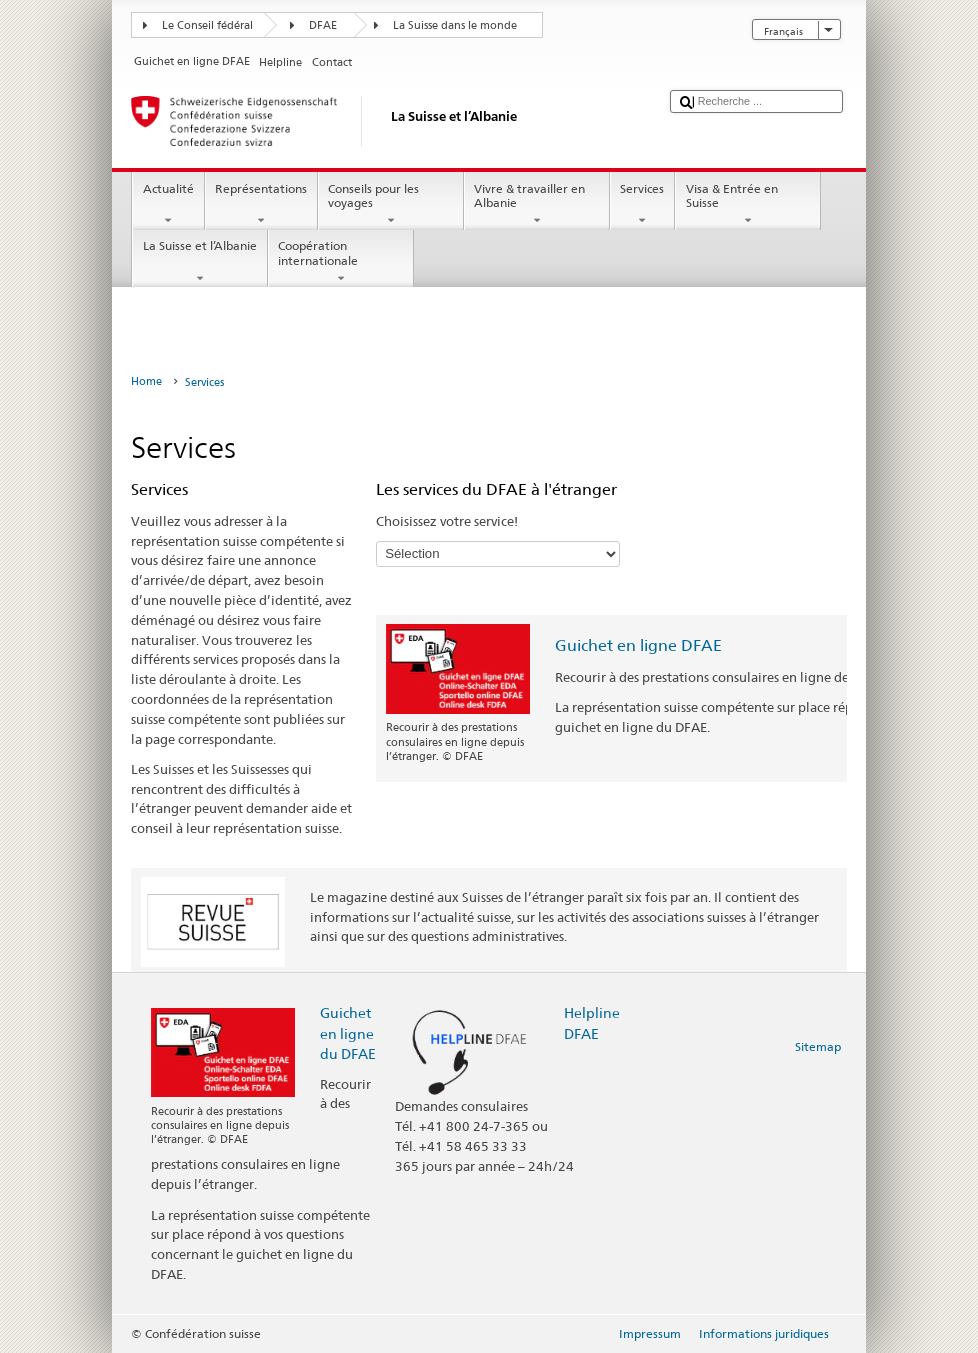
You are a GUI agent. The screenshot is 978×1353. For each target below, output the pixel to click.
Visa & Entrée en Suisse (748, 205)
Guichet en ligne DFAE (638, 645)
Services (642, 205)
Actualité (168, 205)
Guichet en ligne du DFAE (348, 1032)
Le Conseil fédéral (207, 25)
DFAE (323, 25)
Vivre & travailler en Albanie (537, 205)
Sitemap (818, 1046)
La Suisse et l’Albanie (199, 262)
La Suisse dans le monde (455, 25)
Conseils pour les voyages (391, 205)
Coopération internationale (341, 262)
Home (146, 381)
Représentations (261, 205)
